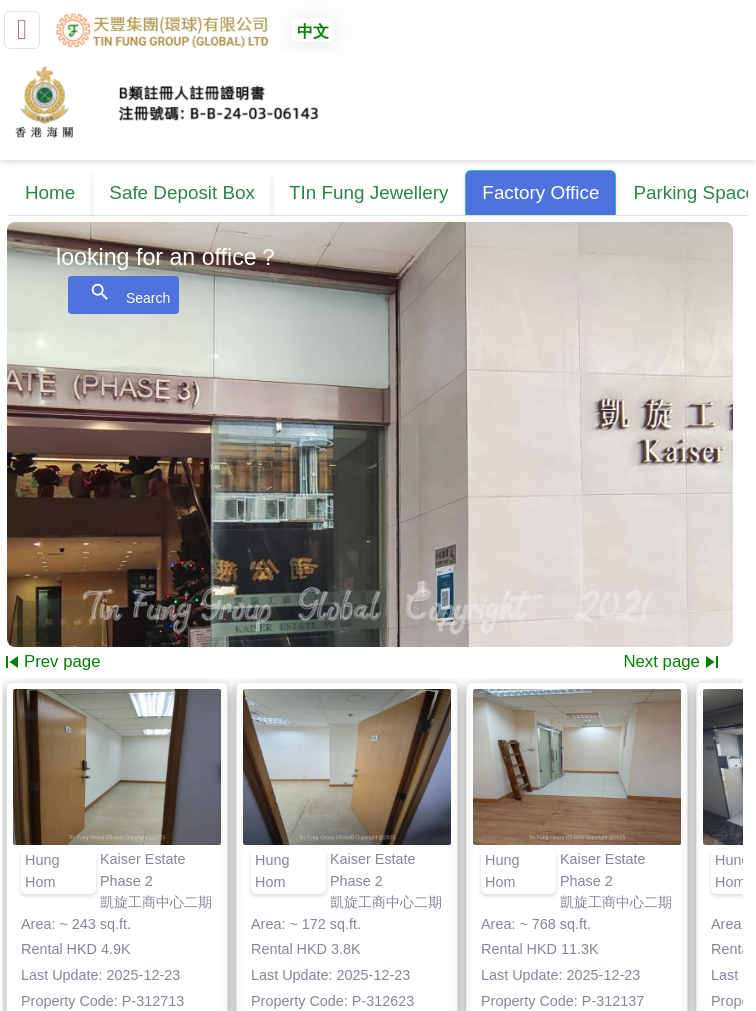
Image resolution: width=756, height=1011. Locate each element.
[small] (22, 30)
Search (123, 293)
